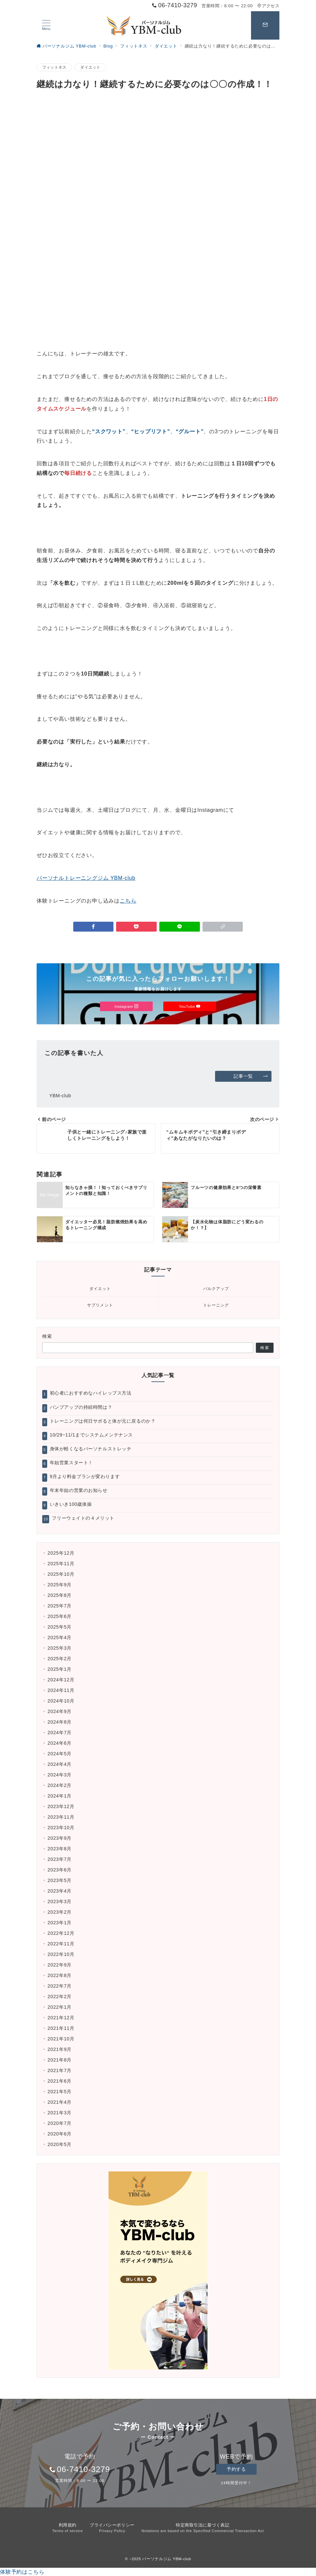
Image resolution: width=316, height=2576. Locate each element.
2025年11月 (61, 1563)
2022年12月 (61, 1933)
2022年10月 (61, 1954)
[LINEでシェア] (179, 927)
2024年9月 (59, 1711)
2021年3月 (59, 2112)
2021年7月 (59, 2070)
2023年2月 (59, 1912)
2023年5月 (59, 1880)
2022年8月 (59, 1975)
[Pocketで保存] (136, 927)
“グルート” (190, 431)
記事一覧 (251, 1076)
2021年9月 (59, 2049)
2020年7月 (59, 2123)
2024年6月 (59, 1743)
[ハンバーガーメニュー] (46, 25)
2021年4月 (59, 2102)
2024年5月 (59, 1753)
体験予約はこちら (22, 2572)
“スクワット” (109, 431)
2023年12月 (61, 1806)
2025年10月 (61, 1574)
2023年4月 (59, 1891)
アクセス (268, 5)
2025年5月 (59, 1627)
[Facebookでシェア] (93, 927)
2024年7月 (59, 1732)
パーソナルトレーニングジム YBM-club (86, 878)
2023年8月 (59, 1848)
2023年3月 (59, 1901)
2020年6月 (59, 2133)
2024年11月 (61, 1690)
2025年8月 (59, 1595)
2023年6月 (59, 1869)
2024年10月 (61, 1700)
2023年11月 (61, 1817)
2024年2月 (59, 1785)
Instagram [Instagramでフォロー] (126, 1006)
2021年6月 (59, 2081)
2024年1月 (59, 1796)
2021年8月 (59, 2060)
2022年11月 (61, 1943)
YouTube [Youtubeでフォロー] (189, 1006)
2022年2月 (59, 1996)
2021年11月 (61, 2028)
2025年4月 (59, 1637)
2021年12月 (61, 2017)
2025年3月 (59, 1648)
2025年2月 (59, 1658)
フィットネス (54, 67)
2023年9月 (59, 1838)
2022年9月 (59, 1964)
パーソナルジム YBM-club (166, 2559)
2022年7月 (59, 1986)
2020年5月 (59, 2144)
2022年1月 (59, 2007)
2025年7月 (59, 1605)
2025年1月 (59, 1669)
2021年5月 (59, 2091)
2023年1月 (59, 1922)
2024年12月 (61, 1679)
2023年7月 (59, 1859)
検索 (47, 1336)
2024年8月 (59, 1722)
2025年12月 (61, 1553)
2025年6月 (59, 1616)
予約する (236, 2469)
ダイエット (90, 67)
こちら (128, 901)
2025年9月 (59, 1584)
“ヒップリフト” (150, 431)
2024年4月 (59, 1764)
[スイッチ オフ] (265, 25)
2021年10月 (61, 2038)
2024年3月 (59, 1774)
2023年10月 (61, 1827)
